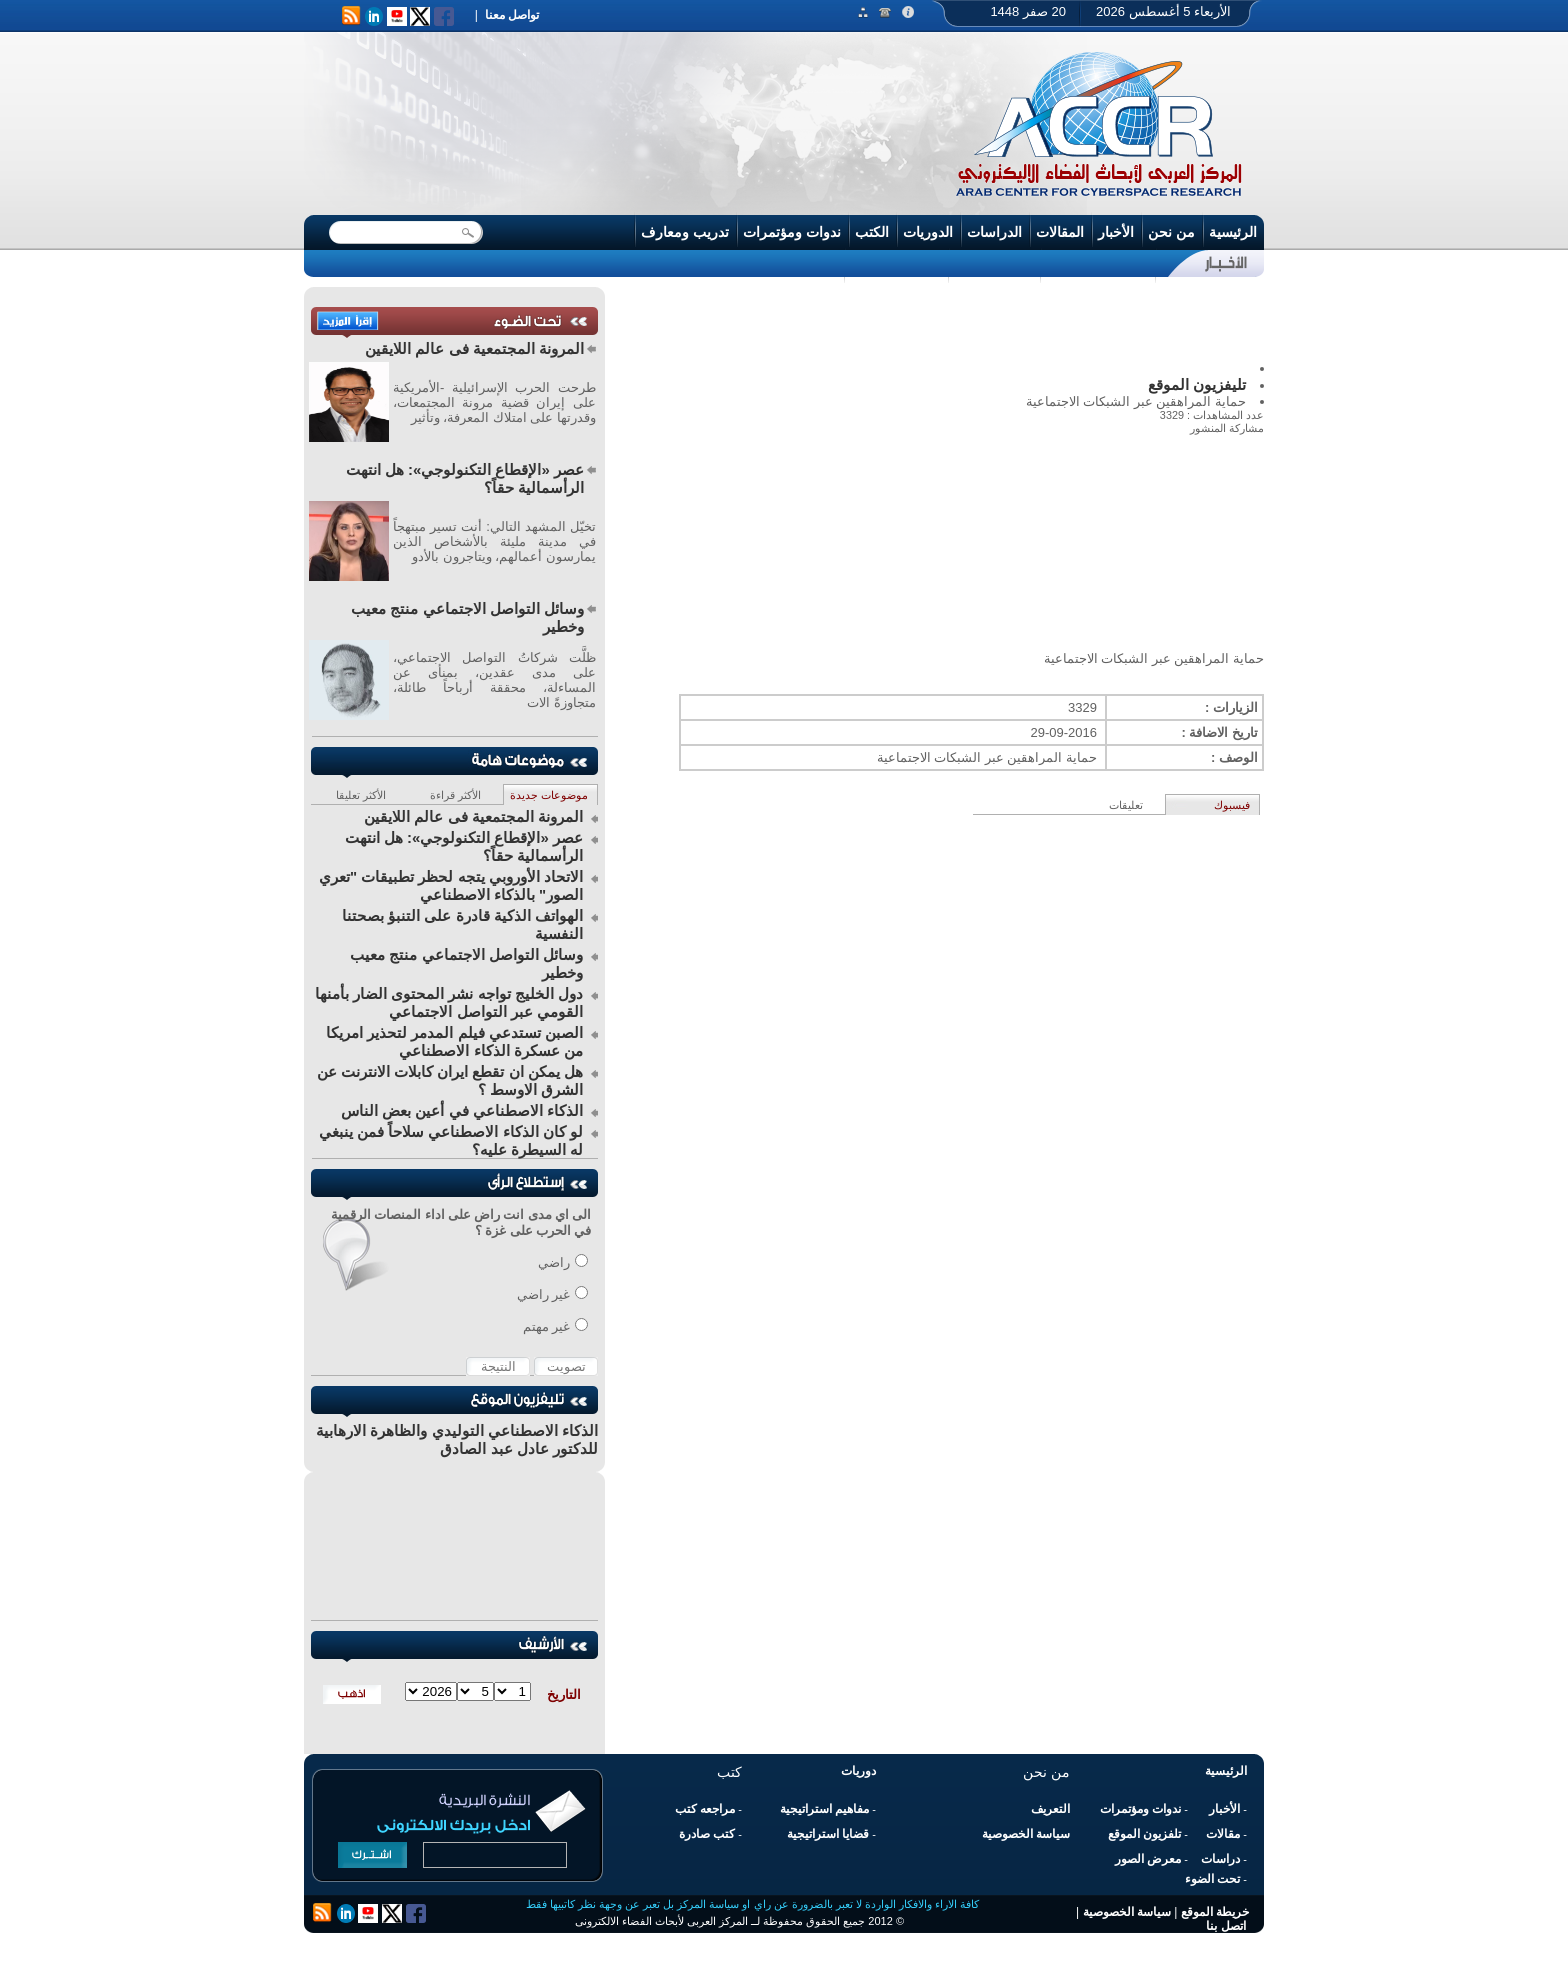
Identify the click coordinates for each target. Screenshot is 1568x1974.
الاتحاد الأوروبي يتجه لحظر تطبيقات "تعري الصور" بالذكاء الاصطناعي (451, 885)
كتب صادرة (707, 1834)
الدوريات (928, 232)
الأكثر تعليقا (361, 795)
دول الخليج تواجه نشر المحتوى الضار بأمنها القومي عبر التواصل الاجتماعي (449, 1002)
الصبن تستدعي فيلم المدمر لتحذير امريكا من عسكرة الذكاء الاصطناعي (454, 1041)
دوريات (858, 1771)
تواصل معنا (512, 15)
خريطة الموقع (1215, 1912)
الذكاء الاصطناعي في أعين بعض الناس (462, 1110)
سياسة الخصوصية (1026, 1834)
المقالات (1060, 232)
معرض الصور (1148, 1859)
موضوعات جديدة (549, 795)
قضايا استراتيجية (828, 1834)
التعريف (1050, 1809)
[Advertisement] (939, 324)
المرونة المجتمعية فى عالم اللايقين (474, 348)
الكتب (872, 232)
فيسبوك (1232, 805)
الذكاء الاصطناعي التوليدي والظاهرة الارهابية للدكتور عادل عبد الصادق (457, 1439)
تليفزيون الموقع (1197, 384)
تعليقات (1126, 805)
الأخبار (1116, 232)
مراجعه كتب (705, 1809)
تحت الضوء (1212, 1879)
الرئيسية (1233, 232)
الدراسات (994, 232)
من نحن (1171, 232)
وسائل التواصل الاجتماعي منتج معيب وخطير (467, 617)
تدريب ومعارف (685, 232)
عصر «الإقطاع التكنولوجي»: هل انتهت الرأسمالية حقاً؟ (465, 478)
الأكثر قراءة (455, 795)
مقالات (1223, 1834)
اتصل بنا (1225, 1926)
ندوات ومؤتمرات (792, 232)
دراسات (1220, 1859)
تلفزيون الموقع (1144, 1834)
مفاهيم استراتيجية (824, 1809)
